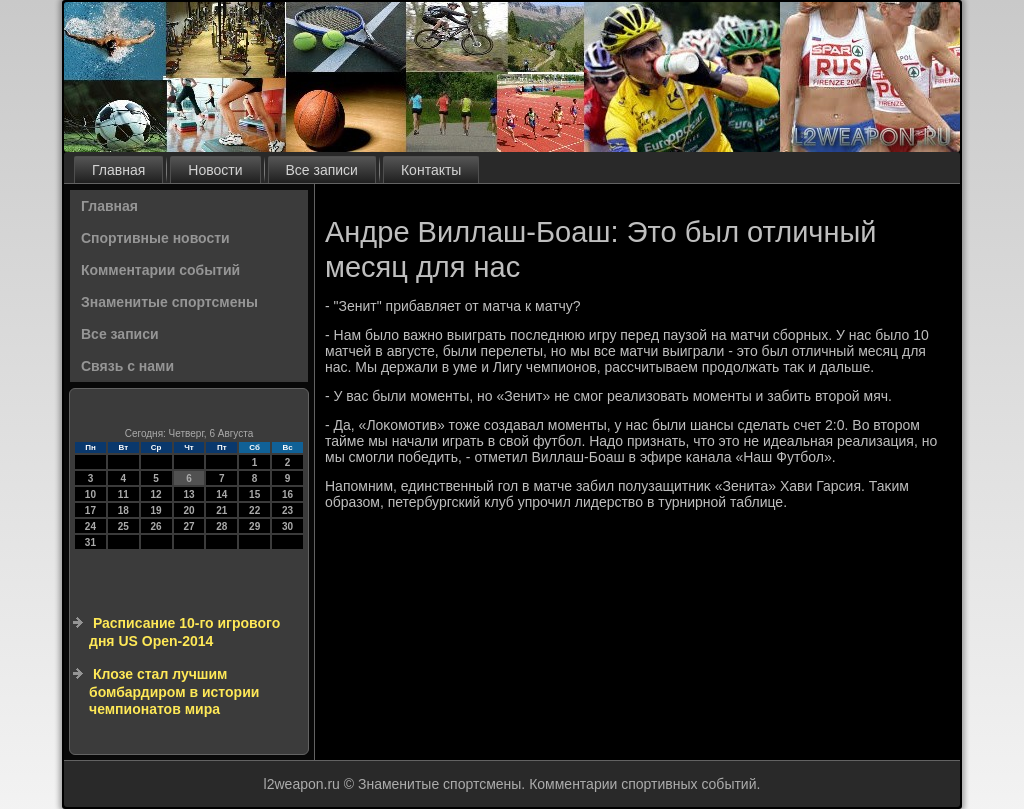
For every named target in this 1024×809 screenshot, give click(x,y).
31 (90, 542)
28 (221, 526)
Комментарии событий (160, 270)
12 (156, 494)
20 (188, 510)
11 (123, 494)
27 (188, 526)
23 (287, 510)
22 (254, 510)
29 (254, 526)
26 (156, 526)
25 (123, 526)
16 (287, 494)
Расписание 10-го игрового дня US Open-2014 (184, 632)
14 (221, 494)
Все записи (322, 170)
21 (221, 510)
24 (90, 526)
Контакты (431, 170)
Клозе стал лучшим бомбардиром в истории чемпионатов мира (174, 691)
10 (90, 494)
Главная (118, 170)
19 (156, 510)
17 (90, 510)
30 (287, 526)
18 (123, 510)
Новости (215, 170)
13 (188, 494)
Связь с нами (127, 366)
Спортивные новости (155, 238)
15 (254, 494)
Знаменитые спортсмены (169, 302)
